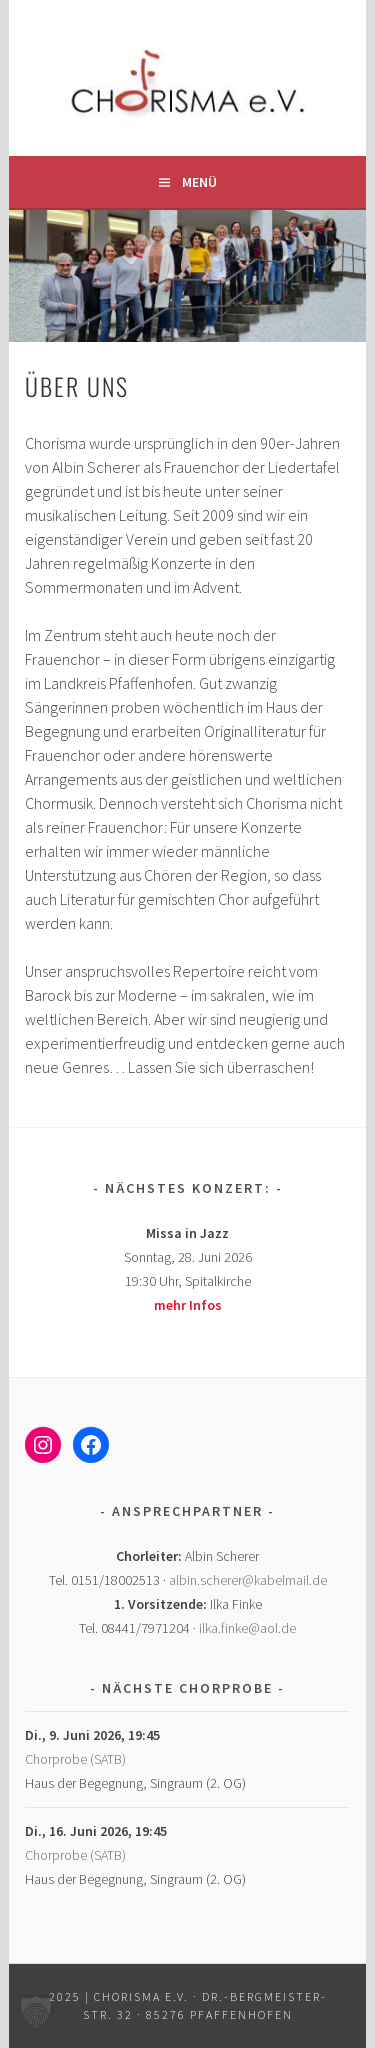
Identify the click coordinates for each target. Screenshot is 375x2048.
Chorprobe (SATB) (75, 1759)
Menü (199, 182)
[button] (36, 2012)
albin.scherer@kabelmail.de (248, 1580)
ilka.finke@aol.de (247, 1628)
